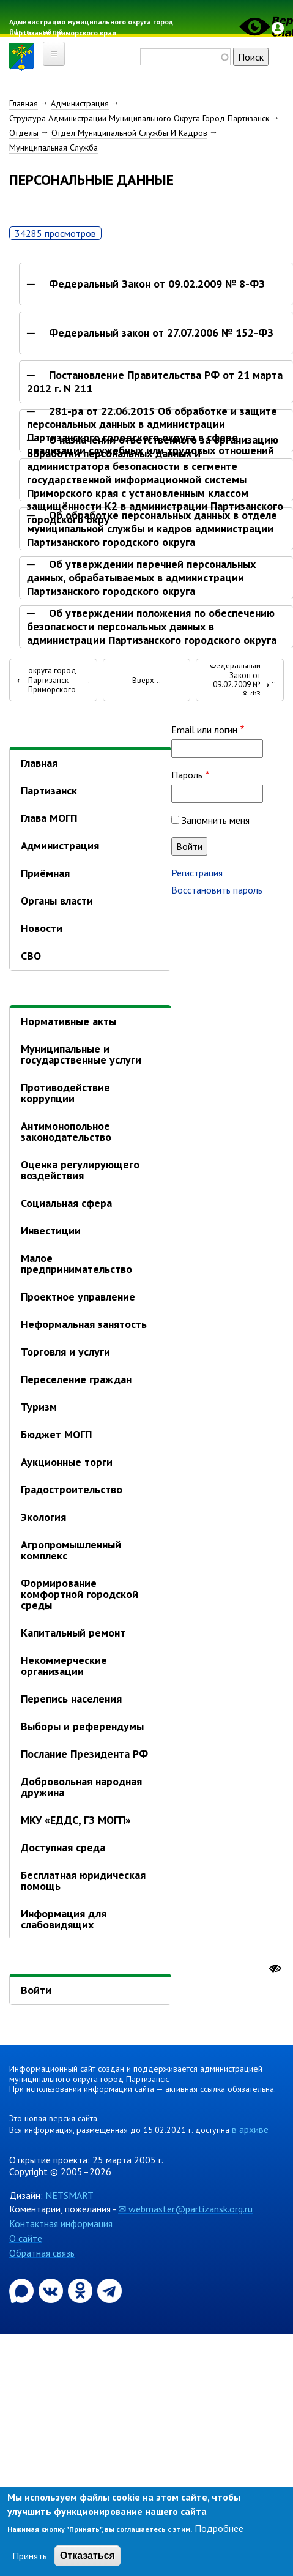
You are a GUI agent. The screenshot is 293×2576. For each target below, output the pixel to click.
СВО (31, 956)
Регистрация (197, 873)
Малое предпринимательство (76, 1263)
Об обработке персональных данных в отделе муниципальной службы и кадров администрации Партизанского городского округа (152, 528)
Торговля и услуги (65, 1352)
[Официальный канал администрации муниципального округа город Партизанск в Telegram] (109, 2289)
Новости (41, 928)
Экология (43, 1517)
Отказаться (87, 2555)
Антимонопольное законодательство (66, 1131)
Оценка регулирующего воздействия (80, 1169)
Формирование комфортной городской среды (79, 1594)
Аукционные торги (67, 1462)
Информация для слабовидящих (63, 1919)
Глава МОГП (49, 818)
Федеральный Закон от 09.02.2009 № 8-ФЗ (157, 284)
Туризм (39, 1407)
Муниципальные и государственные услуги (81, 1054)
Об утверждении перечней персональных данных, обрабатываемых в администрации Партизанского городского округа (141, 577)
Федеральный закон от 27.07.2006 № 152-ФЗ (161, 333)
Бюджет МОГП (56, 1434)
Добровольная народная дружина (81, 1786)
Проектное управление (78, 1297)
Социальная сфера (66, 1203)
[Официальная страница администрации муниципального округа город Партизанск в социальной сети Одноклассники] (81, 2289)
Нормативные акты (68, 1021)
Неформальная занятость (84, 1324)
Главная (23, 103)
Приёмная (45, 873)
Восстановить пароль (216, 890)
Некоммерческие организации (64, 1665)
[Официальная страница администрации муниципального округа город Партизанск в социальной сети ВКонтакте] (52, 2289)
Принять (29, 2556)
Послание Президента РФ (84, 1754)
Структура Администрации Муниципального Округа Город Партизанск (139, 118)
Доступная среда (63, 1847)
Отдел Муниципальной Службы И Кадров (129, 132)
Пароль (186, 775)
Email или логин (204, 729)
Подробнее (219, 2528)
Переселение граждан (76, 1379)
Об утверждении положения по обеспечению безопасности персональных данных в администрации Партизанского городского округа (151, 626)
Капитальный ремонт (73, 1633)
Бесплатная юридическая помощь (83, 1880)
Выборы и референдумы (82, 1726)
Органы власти (57, 901)
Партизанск (49, 790)
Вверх (143, 680)
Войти (36, 1990)
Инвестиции (51, 1230)
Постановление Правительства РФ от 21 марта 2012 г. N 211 (155, 381)
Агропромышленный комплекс (71, 1549)
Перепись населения (71, 1699)
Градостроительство (71, 1489)
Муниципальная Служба (53, 147)
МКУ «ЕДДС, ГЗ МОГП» (76, 1820)
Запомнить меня (216, 820)
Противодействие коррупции (65, 1092)
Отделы (24, 132)
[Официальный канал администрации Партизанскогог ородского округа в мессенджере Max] (22, 2289)
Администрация (80, 103)
